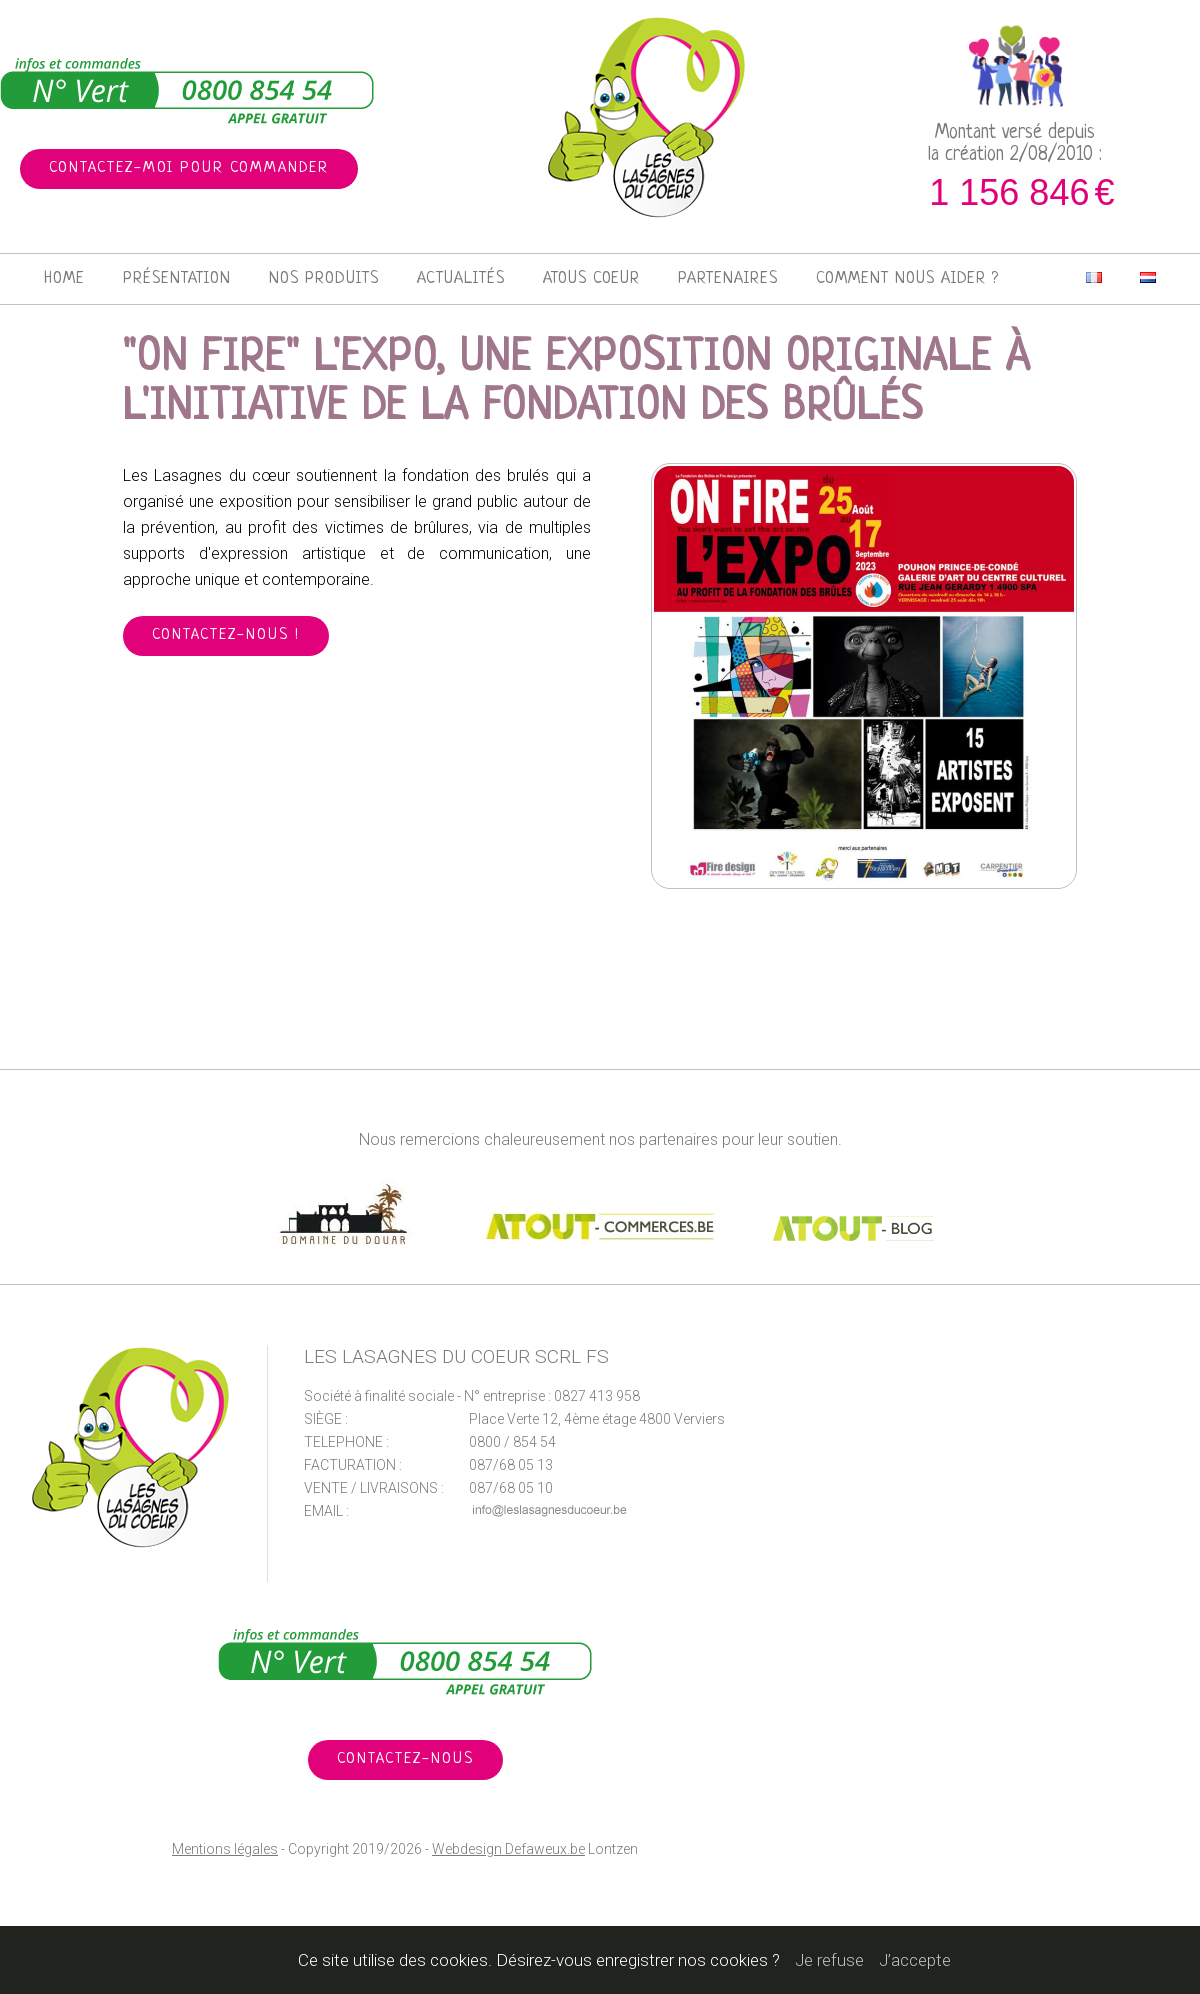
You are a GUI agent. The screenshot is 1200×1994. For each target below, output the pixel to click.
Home (64, 279)
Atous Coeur (591, 279)
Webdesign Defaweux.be (508, 1849)
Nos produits (324, 279)
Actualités (461, 279)
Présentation (177, 279)
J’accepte (915, 1960)
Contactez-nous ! (226, 635)
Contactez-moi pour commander (189, 168)
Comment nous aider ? (907, 279)
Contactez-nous (405, 1759)
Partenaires (728, 279)
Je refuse (829, 1960)
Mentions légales (225, 1849)
